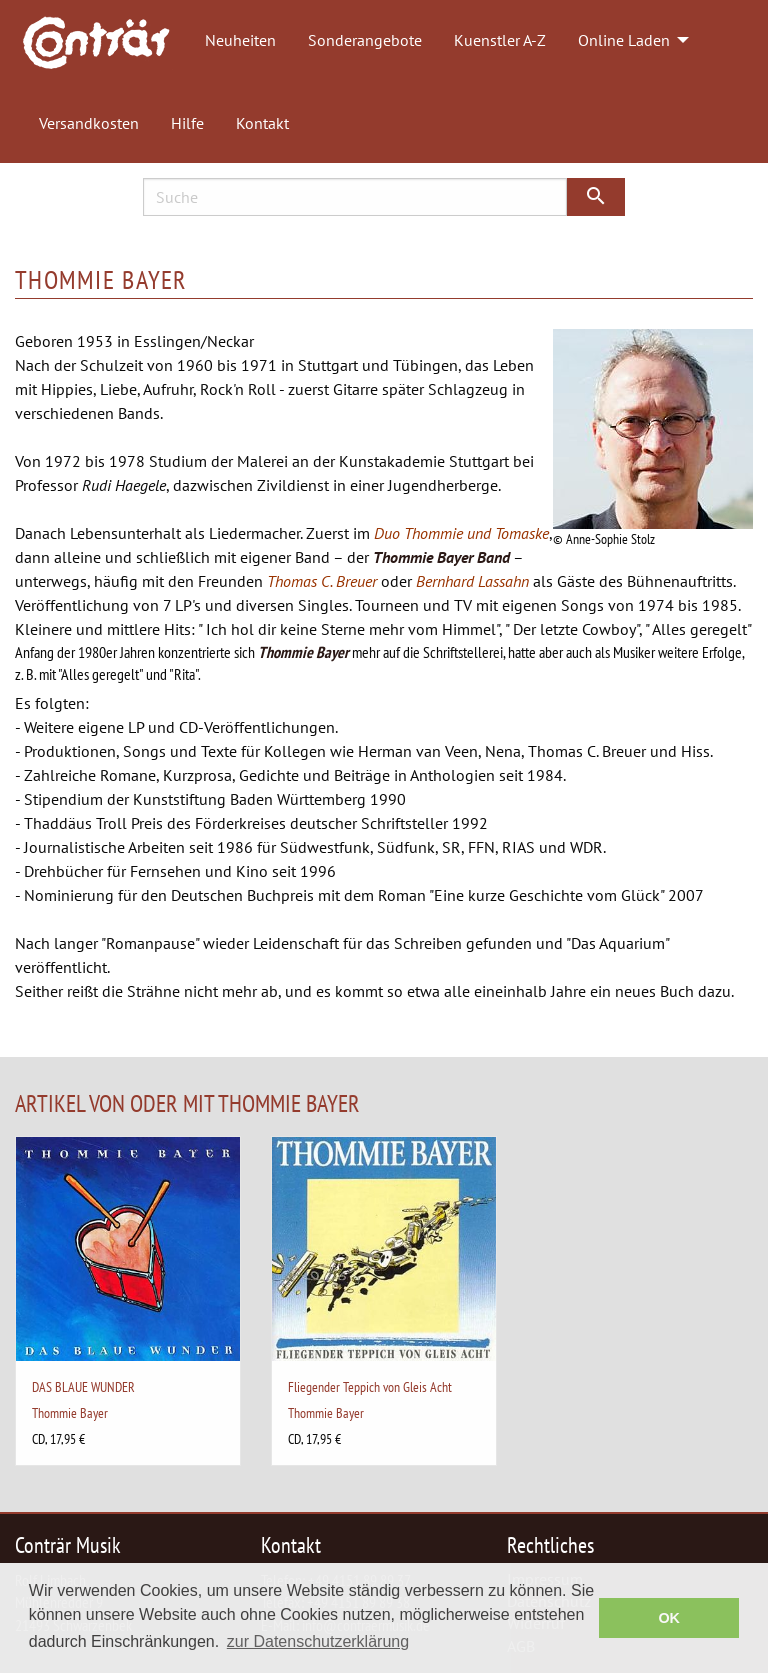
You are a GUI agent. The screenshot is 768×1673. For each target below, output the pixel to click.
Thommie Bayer (70, 1412)
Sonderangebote (365, 40)
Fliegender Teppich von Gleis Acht (370, 1386)
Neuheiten (240, 40)
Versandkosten (89, 123)
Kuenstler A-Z (500, 40)
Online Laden (624, 40)
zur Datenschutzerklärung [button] (318, 1641)
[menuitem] (106, 41)
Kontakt (262, 123)
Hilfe (187, 123)
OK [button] (669, 1618)
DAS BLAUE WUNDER (83, 1386)
